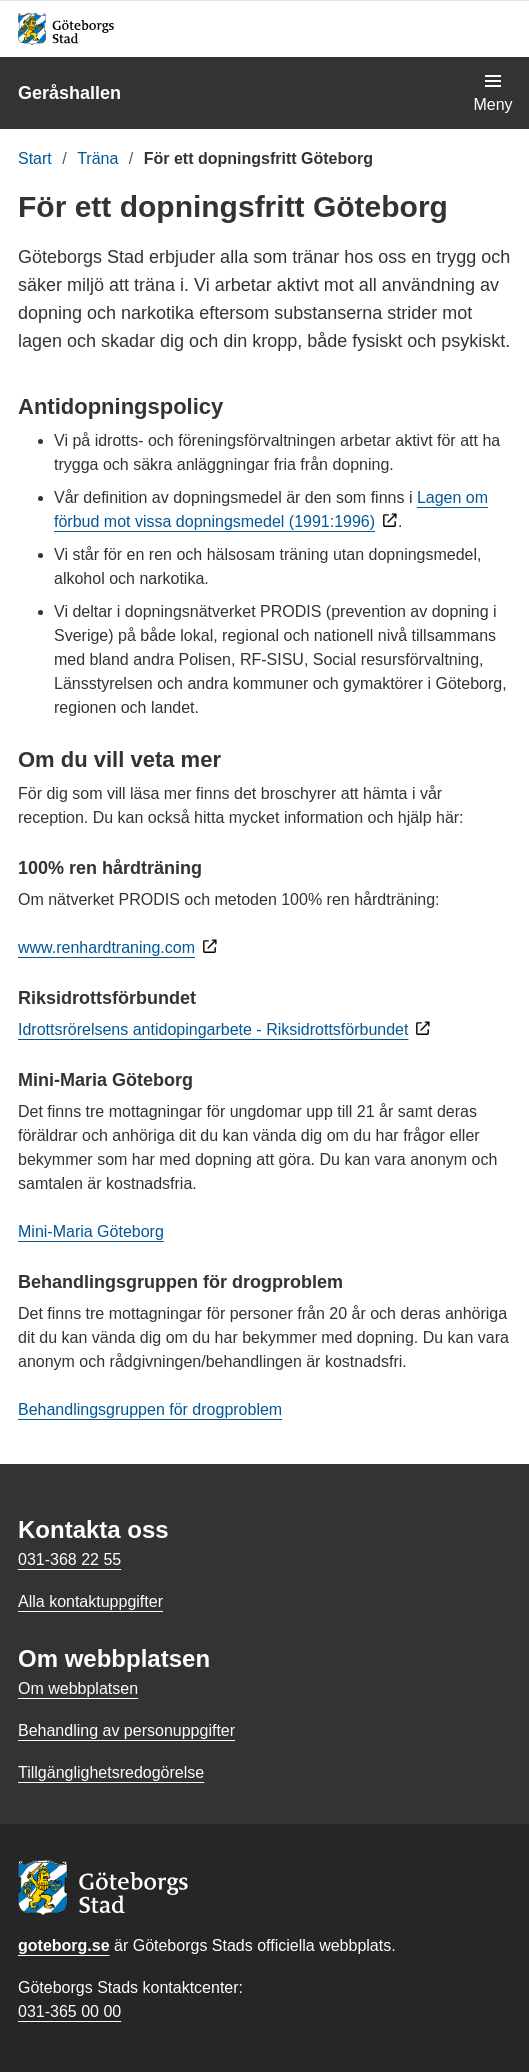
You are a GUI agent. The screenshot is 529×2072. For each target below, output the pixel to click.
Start (35, 158)
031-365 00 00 (69, 2011)
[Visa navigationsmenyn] (493, 93)
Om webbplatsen (78, 1688)
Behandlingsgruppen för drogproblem (150, 1409)
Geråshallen (69, 93)
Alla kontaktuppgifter (90, 1601)
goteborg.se (64, 1945)
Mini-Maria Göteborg (91, 1231)
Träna (97, 158)
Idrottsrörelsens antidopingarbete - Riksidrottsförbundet (213, 1029)
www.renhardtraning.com (106, 947)
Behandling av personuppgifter (126, 1730)
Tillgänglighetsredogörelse (111, 1772)
